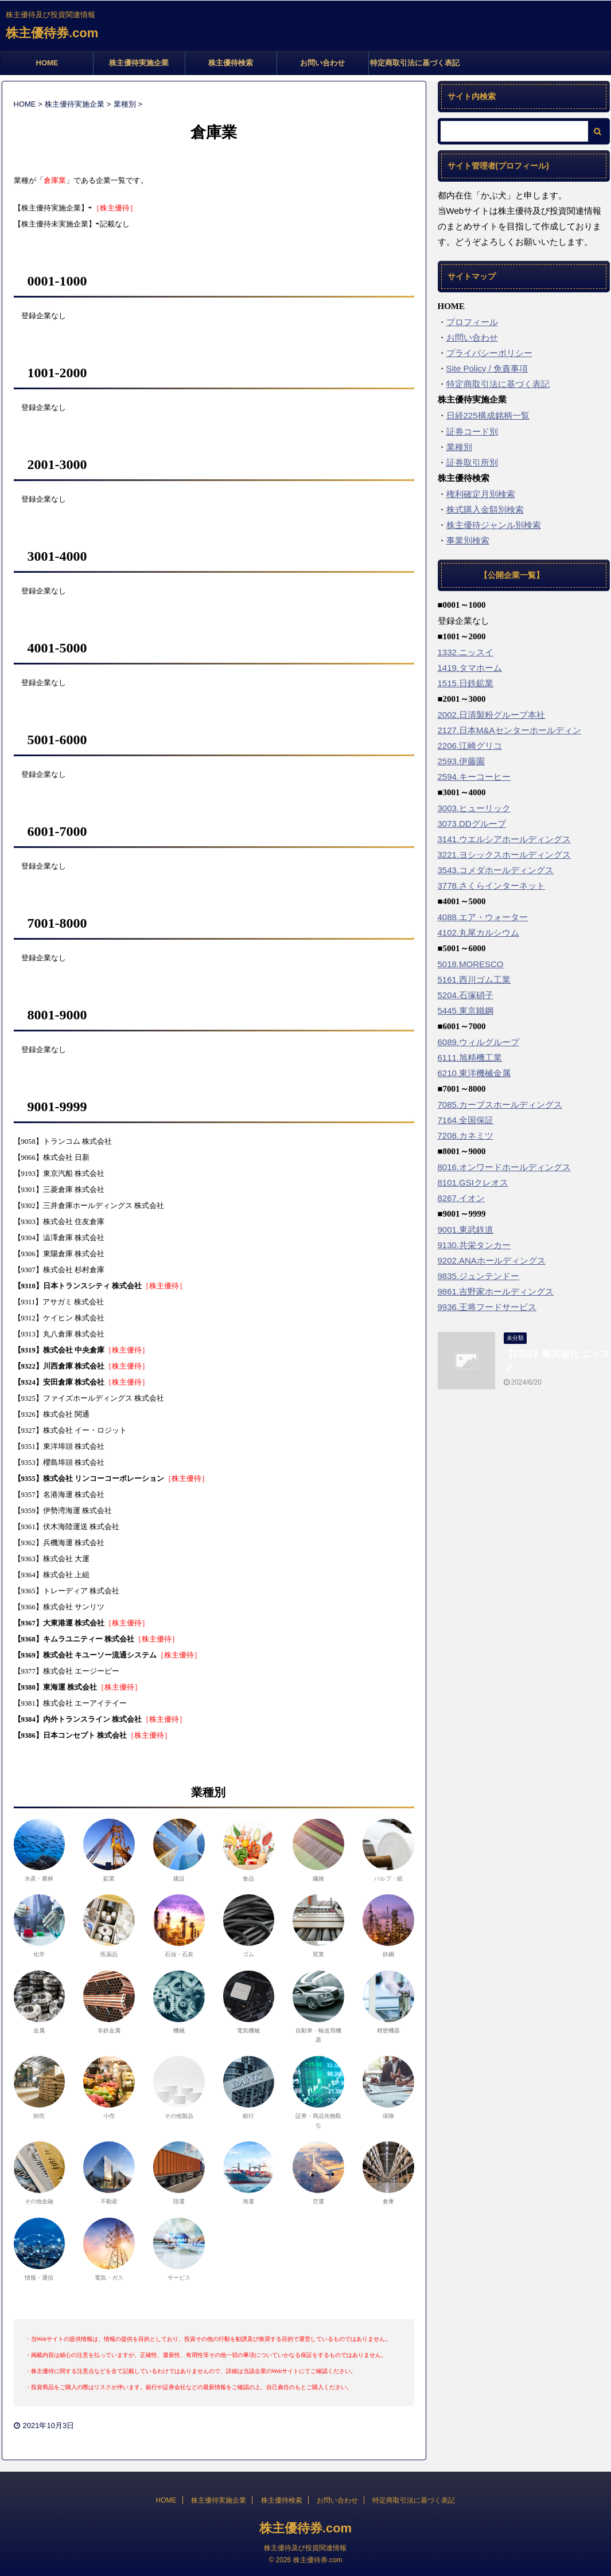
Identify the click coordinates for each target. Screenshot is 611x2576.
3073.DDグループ (472, 823)
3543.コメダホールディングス (496, 870)
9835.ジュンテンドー (479, 1276)
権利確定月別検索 (480, 494)
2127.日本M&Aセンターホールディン (509, 730)
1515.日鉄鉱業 (466, 683)
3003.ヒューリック (474, 808)
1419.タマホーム (470, 668)
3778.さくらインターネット (492, 885)
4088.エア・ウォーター (483, 917)
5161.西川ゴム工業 (474, 979)
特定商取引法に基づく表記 (415, 62)
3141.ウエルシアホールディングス (504, 839)
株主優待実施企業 (139, 62)
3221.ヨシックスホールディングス (504, 854)
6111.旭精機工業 (470, 1057)
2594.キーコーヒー (474, 776)
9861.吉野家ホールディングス (496, 1291)
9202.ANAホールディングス (492, 1260)
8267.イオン (461, 1198)
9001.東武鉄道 (466, 1229)
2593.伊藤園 (461, 761)
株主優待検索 (230, 62)
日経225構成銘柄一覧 (488, 415)
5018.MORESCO (471, 964)
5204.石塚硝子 (466, 995)
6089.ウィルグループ (479, 1042)
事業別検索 (467, 540)
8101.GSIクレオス (473, 1182)
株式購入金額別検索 (485, 509)
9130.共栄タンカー (474, 1245)
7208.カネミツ (466, 1135)
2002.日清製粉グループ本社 (492, 715)
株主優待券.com (52, 33)
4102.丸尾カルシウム (479, 932)
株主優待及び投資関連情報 (305, 2548)
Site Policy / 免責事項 (487, 368)
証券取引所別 (472, 462)
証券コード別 (472, 431)
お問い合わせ (322, 62)
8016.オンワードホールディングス (504, 1167)
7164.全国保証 (466, 1120)
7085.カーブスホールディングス (500, 1104)
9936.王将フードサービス (487, 1307)
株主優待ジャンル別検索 (493, 525)
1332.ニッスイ (466, 652)
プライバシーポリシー (489, 353)
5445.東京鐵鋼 (466, 1010)
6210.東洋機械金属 (474, 1073)
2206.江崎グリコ (470, 745)
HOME (47, 62)
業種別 (459, 447)
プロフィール (472, 322)
